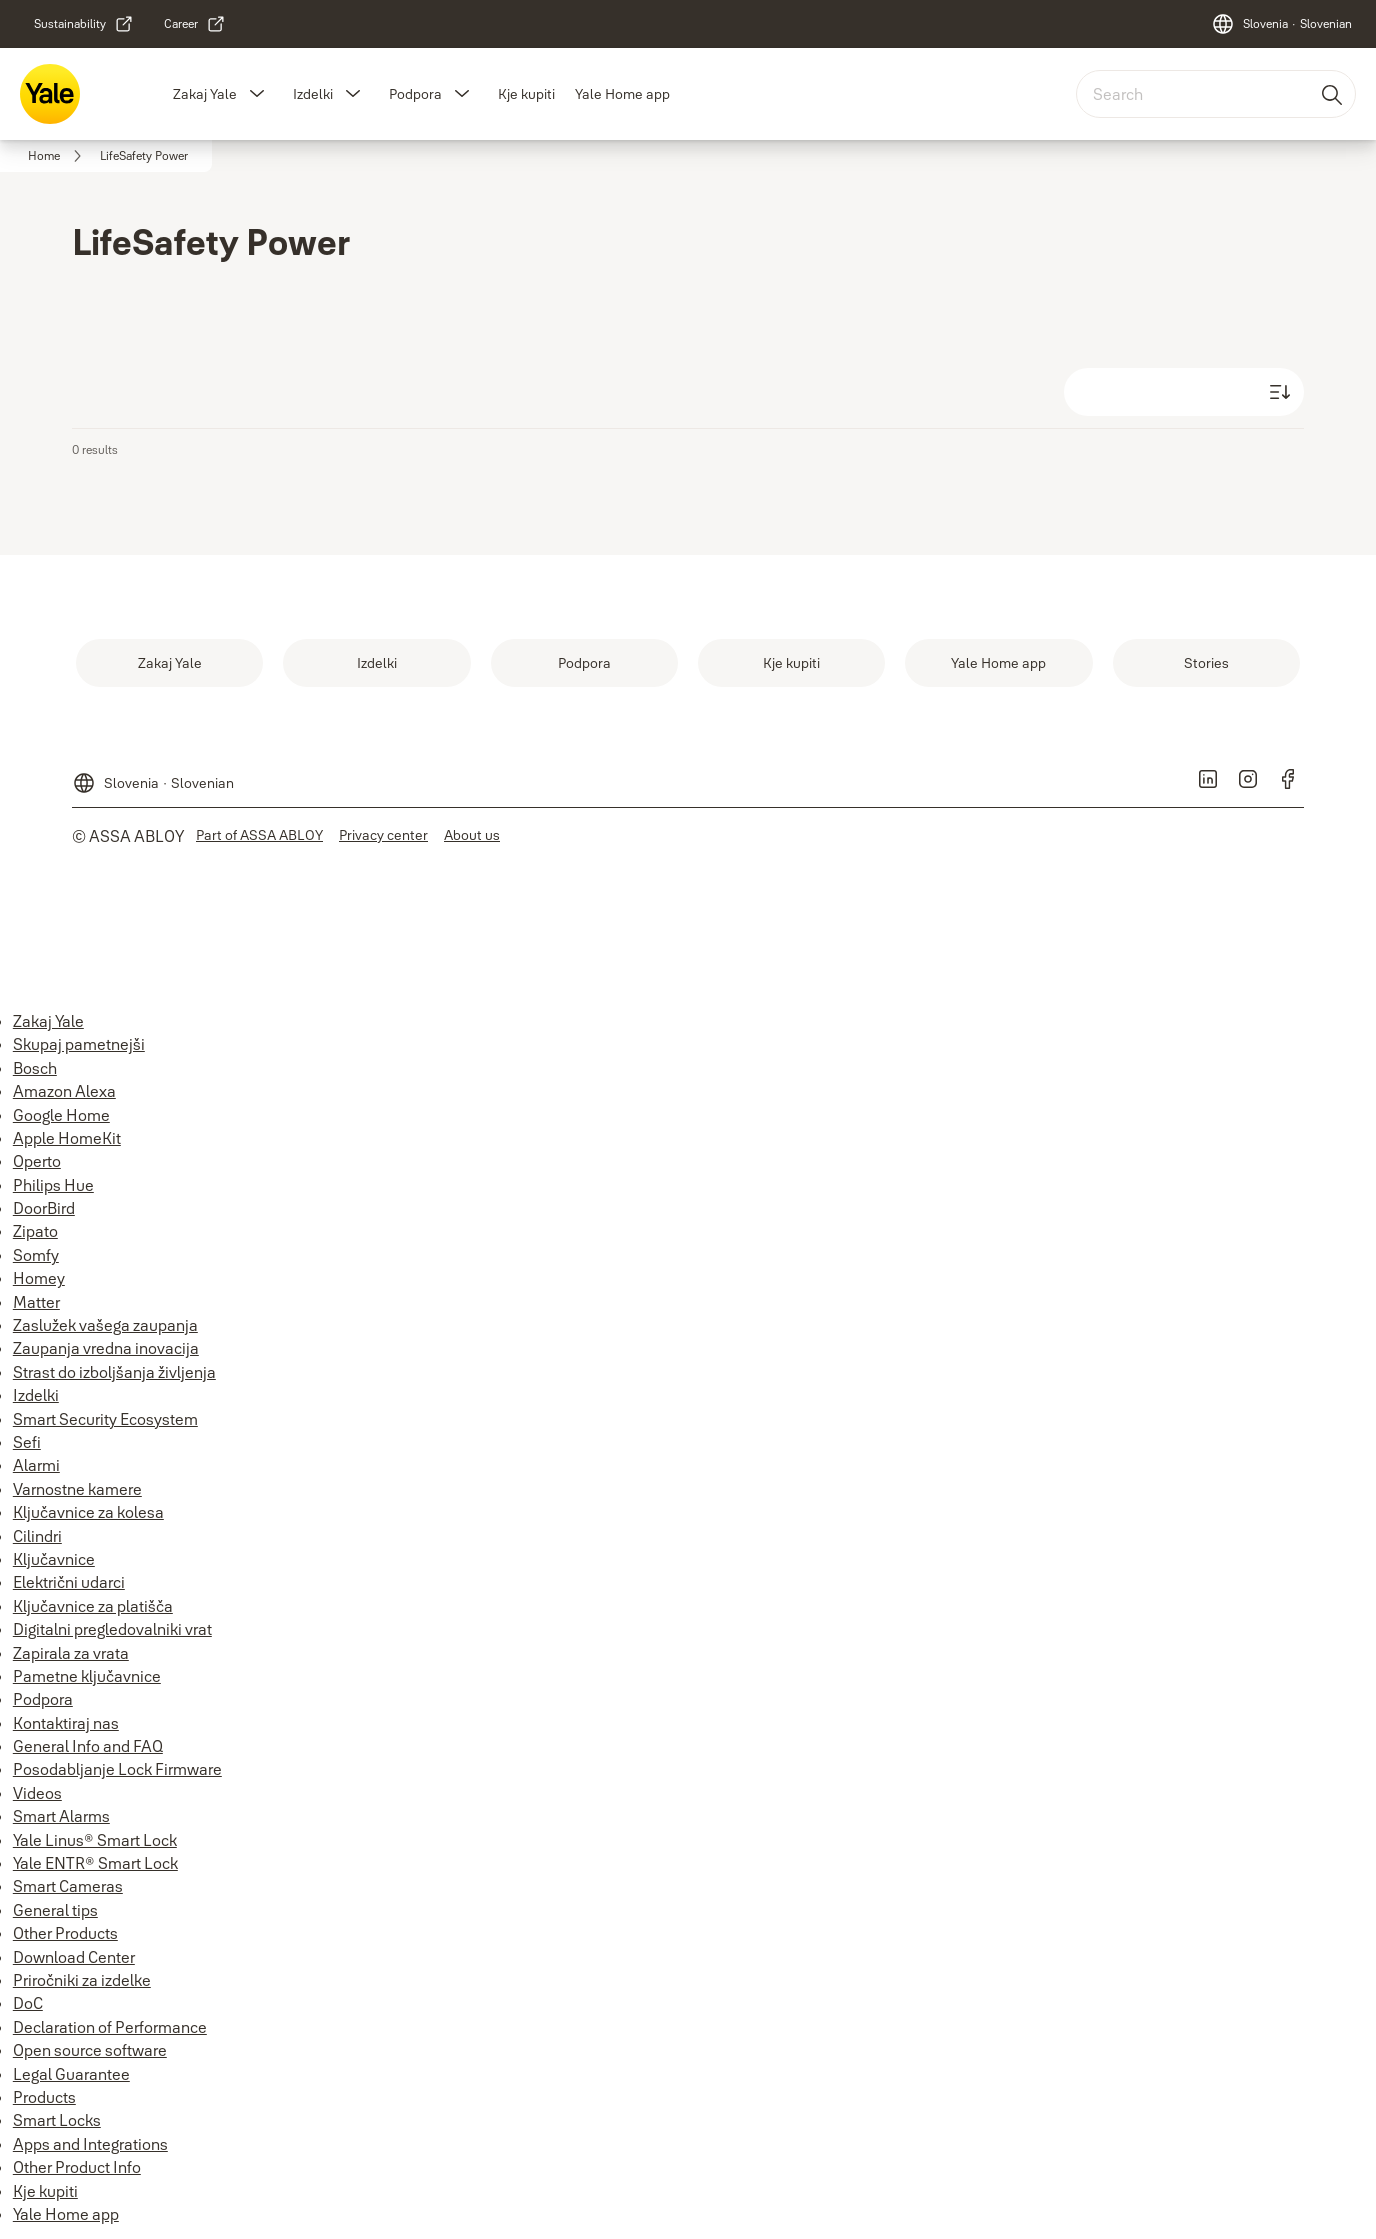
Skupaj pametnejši (79, 1044)
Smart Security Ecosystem (105, 1419)
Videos (37, 1793)
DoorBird (44, 1208)
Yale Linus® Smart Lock (95, 1840)
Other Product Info (77, 2167)
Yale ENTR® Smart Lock (95, 1863)
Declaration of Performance (110, 2027)
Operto (37, 1161)
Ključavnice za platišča (93, 1606)
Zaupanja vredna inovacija (106, 1348)
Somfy (36, 1255)
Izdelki (313, 94)
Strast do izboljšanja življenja (114, 1372)
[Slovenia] (1281, 24)
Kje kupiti (526, 94)
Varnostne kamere (77, 1489)
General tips (55, 1910)
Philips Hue (53, 1185)
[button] (257, 94)
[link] (84, 24)
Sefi (27, 1442)
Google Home (61, 1115)
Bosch (35, 1068)
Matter (36, 1302)
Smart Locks (57, 2120)
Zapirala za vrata (71, 1653)
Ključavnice (54, 1559)
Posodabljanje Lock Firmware (117, 1769)
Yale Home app (622, 94)
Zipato (35, 1231)
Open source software (90, 2050)
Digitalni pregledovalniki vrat (112, 1629)
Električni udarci (69, 1582)
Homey (39, 1278)
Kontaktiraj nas (66, 1723)
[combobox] (1216, 94)
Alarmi (36, 1465)
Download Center (74, 1957)
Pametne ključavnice (87, 1676)
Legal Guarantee (71, 2074)
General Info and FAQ (88, 1746)
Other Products (65, 1933)
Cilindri (37, 1536)
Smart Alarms (61, 1816)
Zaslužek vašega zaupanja (105, 1325)
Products (44, 2097)
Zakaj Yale (205, 94)
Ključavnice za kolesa (88, 1512)
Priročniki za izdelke (82, 1980)
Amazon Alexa (64, 1091)
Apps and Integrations (90, 2144)
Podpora (415, 94)
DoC (28, 2003)
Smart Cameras (68, 1886)
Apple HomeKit (67, 1138)
